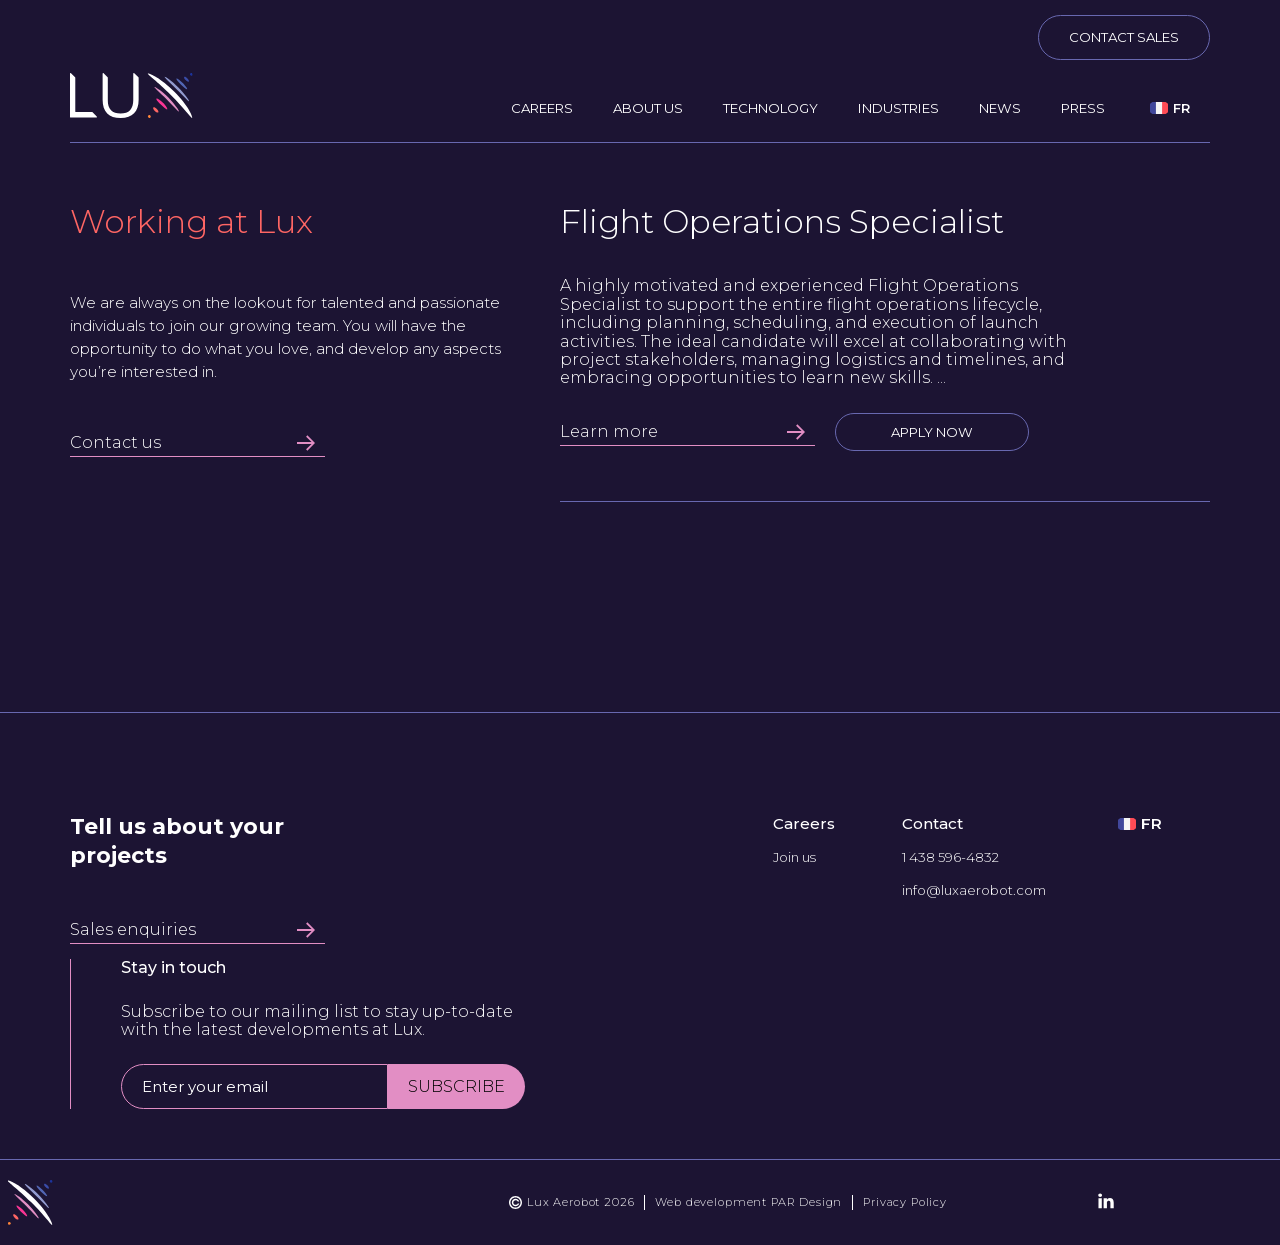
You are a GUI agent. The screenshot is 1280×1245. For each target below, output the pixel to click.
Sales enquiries (192, 930)
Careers (542, 108)
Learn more (682, 432)
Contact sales (1124, 37)
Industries (898, 108)
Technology (770, 108)
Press (1083, 108)
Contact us (192, 443)
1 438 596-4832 (950, 857)
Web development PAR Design (748, 1202)
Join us (794, 857)
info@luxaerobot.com (974, 890)
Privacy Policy (905, 1202)
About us (648, 108)
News (1000, 108)
